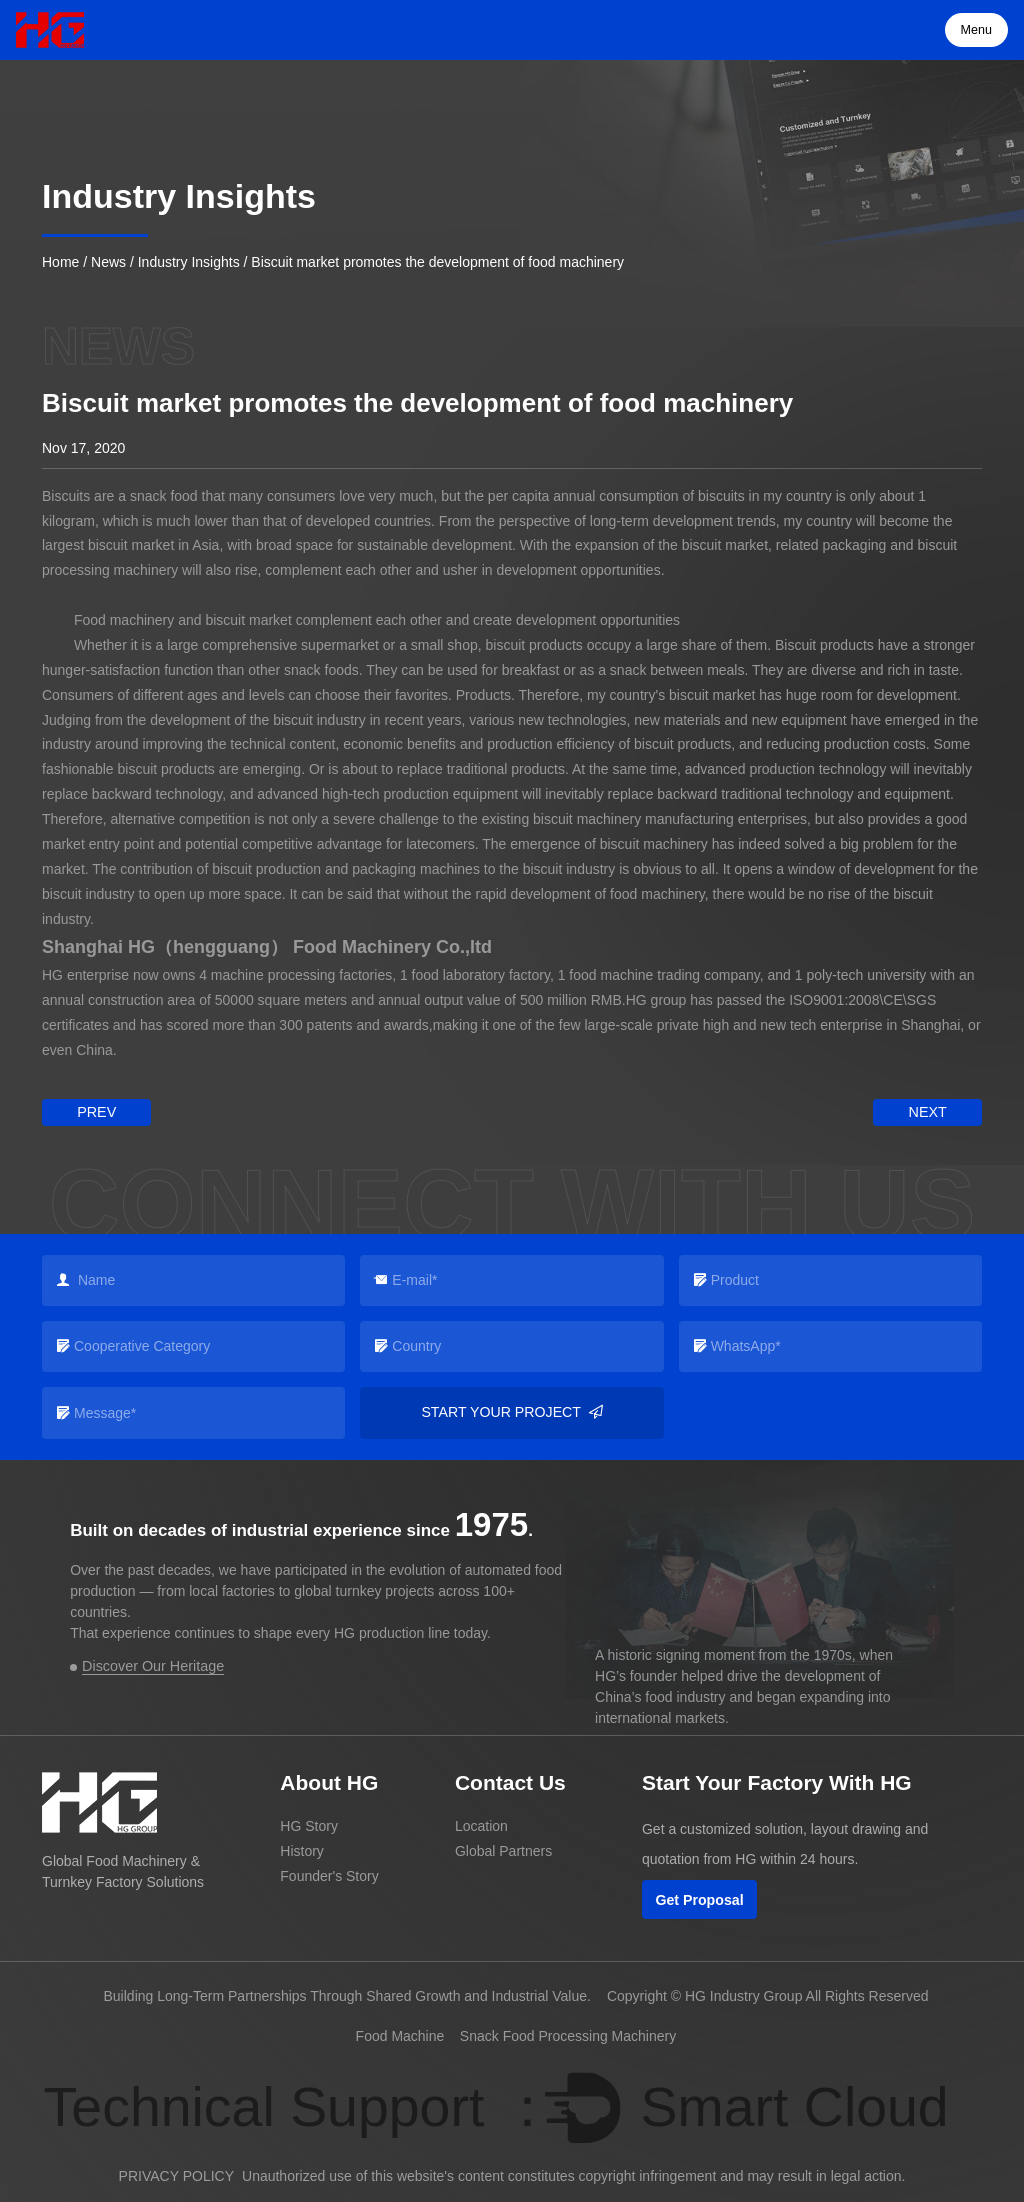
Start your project (512, 1412)
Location (481, 1826)
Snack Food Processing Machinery (568, 2035)
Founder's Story (329, 1875)
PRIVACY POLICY (176, 2175)
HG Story (309, 1826)
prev (95, 1112)
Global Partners (503, 1851)
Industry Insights (189, 262)
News (108, 262)
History (302, 1851)
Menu (977, 30)
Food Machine (400, 2035)
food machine (611, 975)
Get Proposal (699, 1899)
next (928, 1112)
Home (60, 262)
